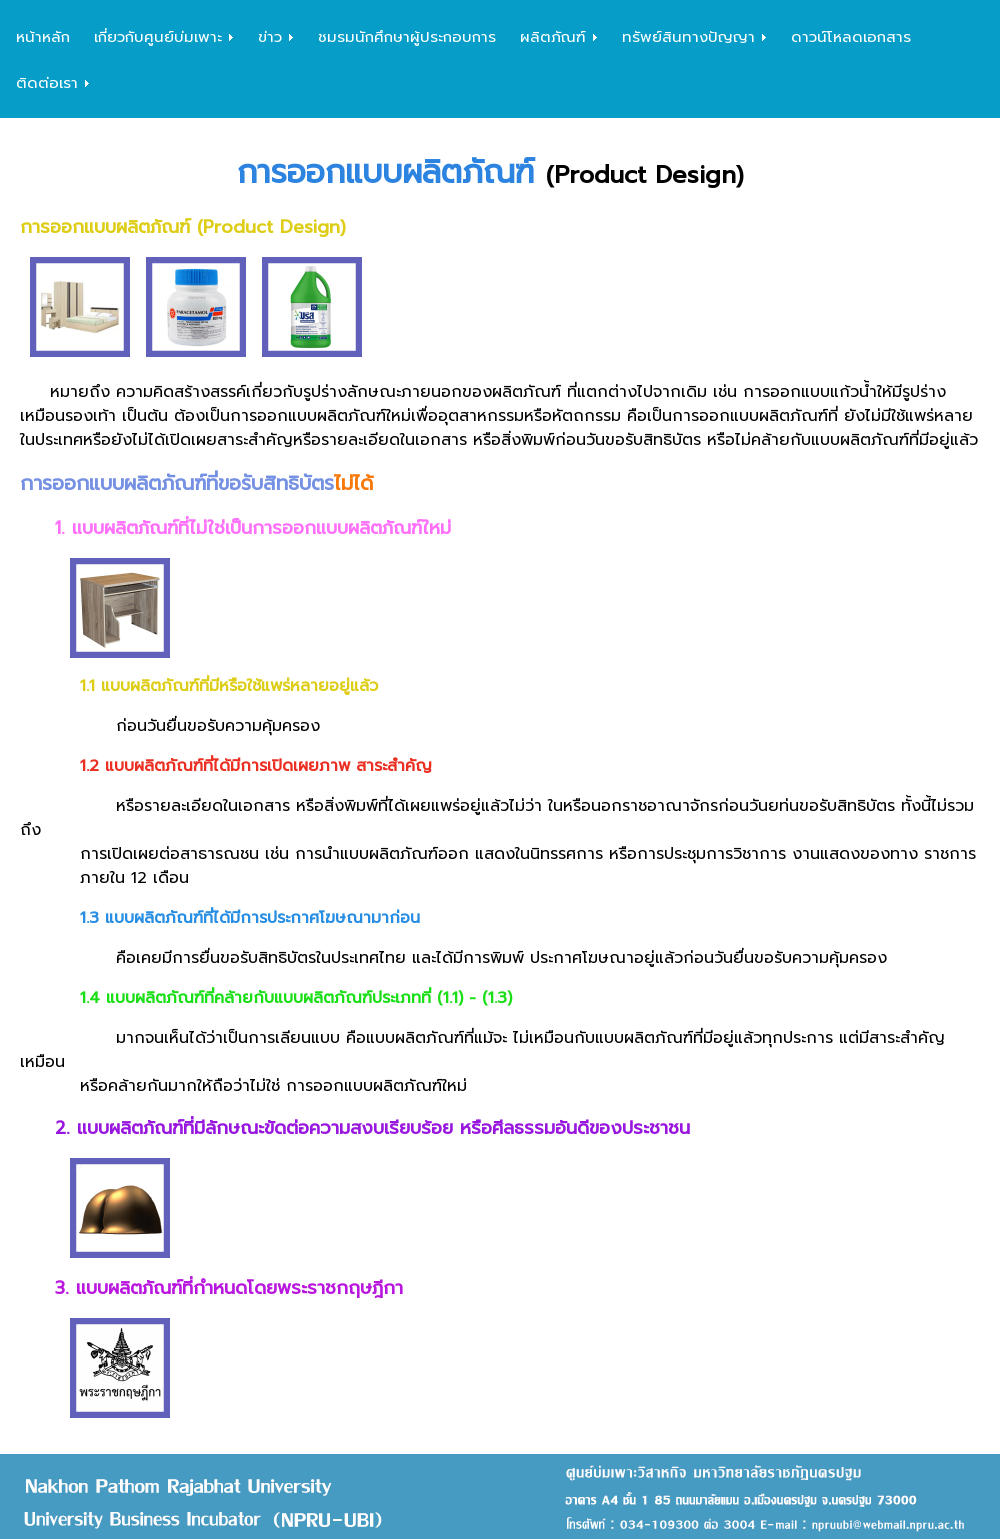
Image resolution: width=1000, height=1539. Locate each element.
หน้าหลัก (43, 37)
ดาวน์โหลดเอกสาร (851, 37)
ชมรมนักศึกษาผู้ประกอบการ (407, 37)
